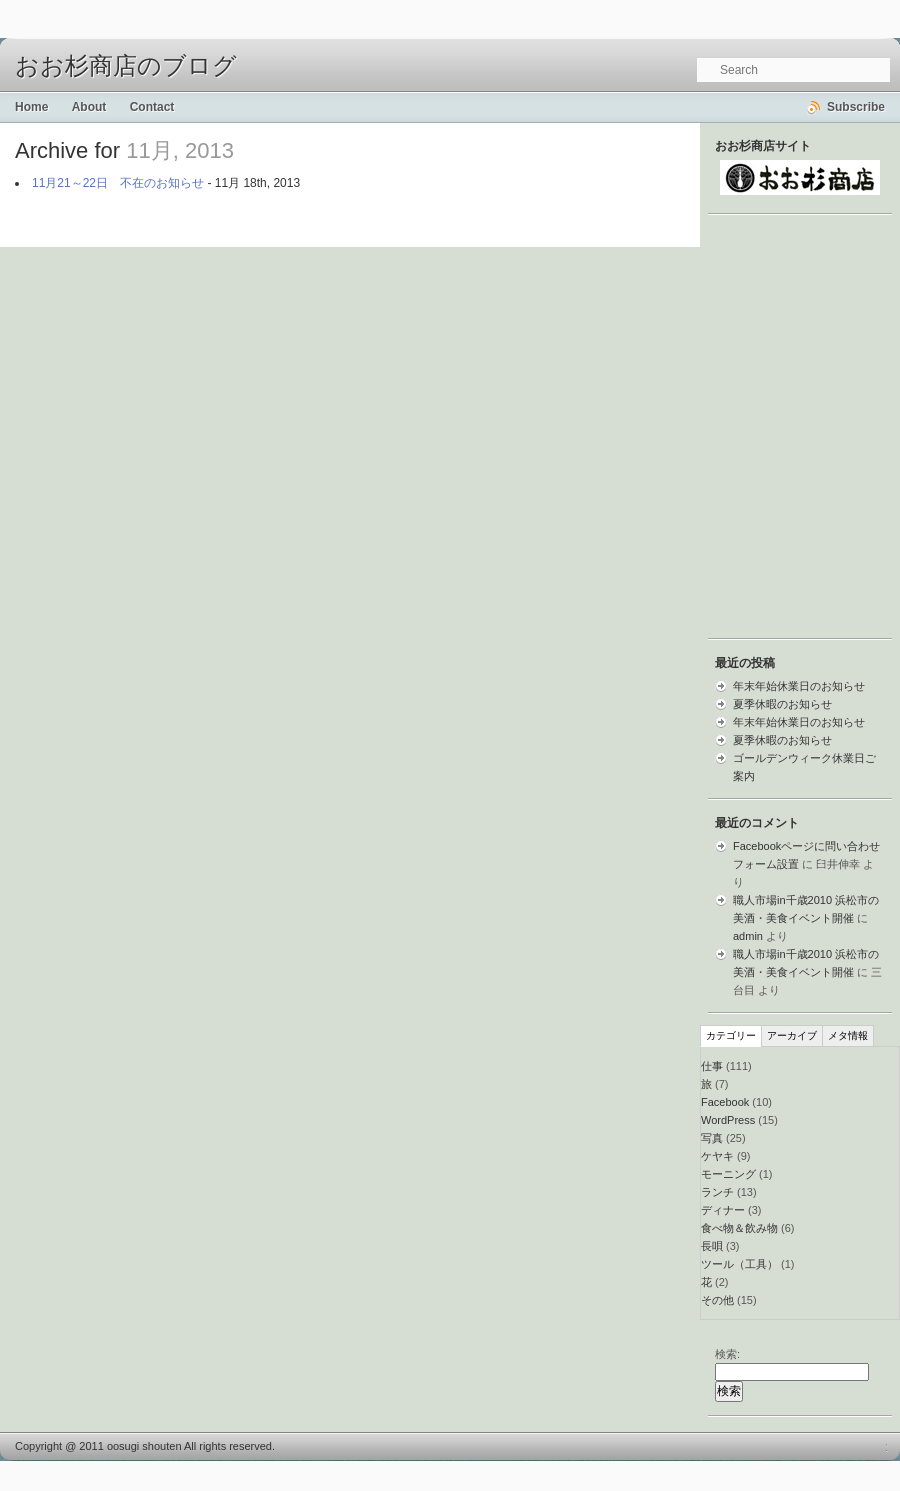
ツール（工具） (739, 1264)
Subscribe (856, 107)
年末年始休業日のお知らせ (799, 686)
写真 (712, 1138)
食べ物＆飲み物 (739, 1228)
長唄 (712, 1246)
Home (31, 107)
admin (748, 936)
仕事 (712, 1066)
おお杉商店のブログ (126, 66)
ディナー (723, 1210)
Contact (152, 107)
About (89, 107)
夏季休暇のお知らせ (782, 704)
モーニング (728, 1174)
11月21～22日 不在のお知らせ (118, 183)
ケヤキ (717, 1156)
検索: (727, 1354)
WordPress (728, 1120)
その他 (717, 1300)
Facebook (725, 1102)
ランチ (717, 1192)
